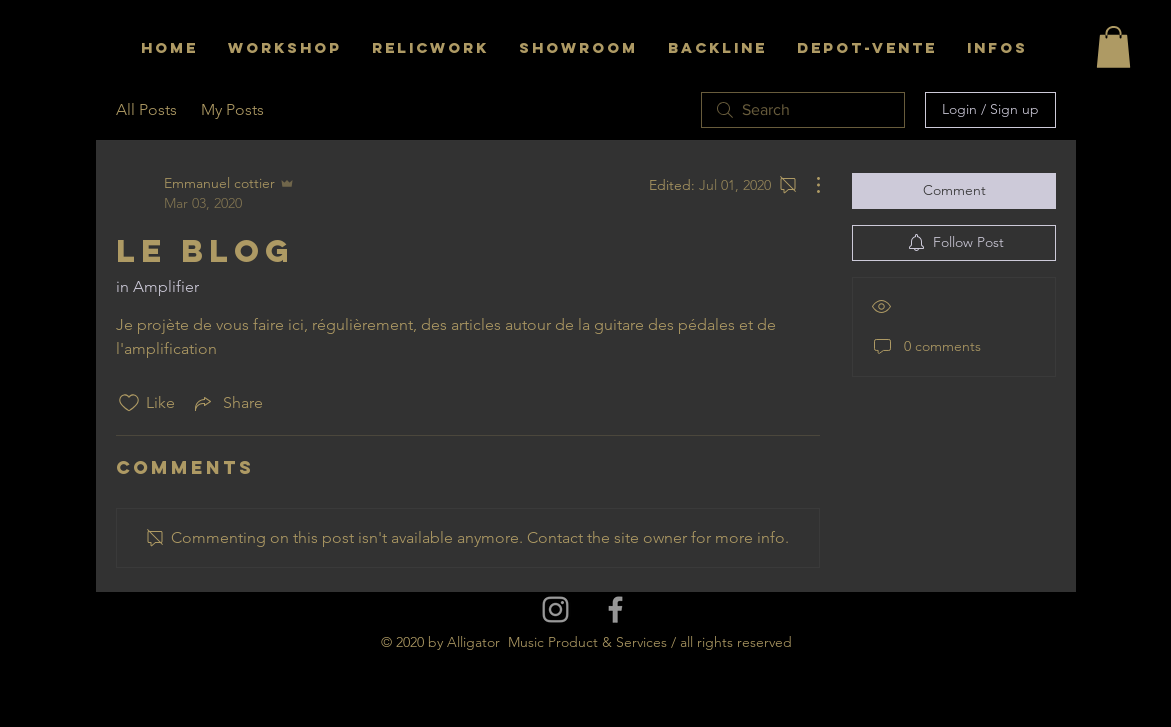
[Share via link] (227, 403)
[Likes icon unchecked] (129, 403)
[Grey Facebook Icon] (615, 609)
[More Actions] (808, 185)
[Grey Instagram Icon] (555, 609)
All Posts (146, 109)
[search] (803, 110)
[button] (1113, 47)
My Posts (232, 109)
